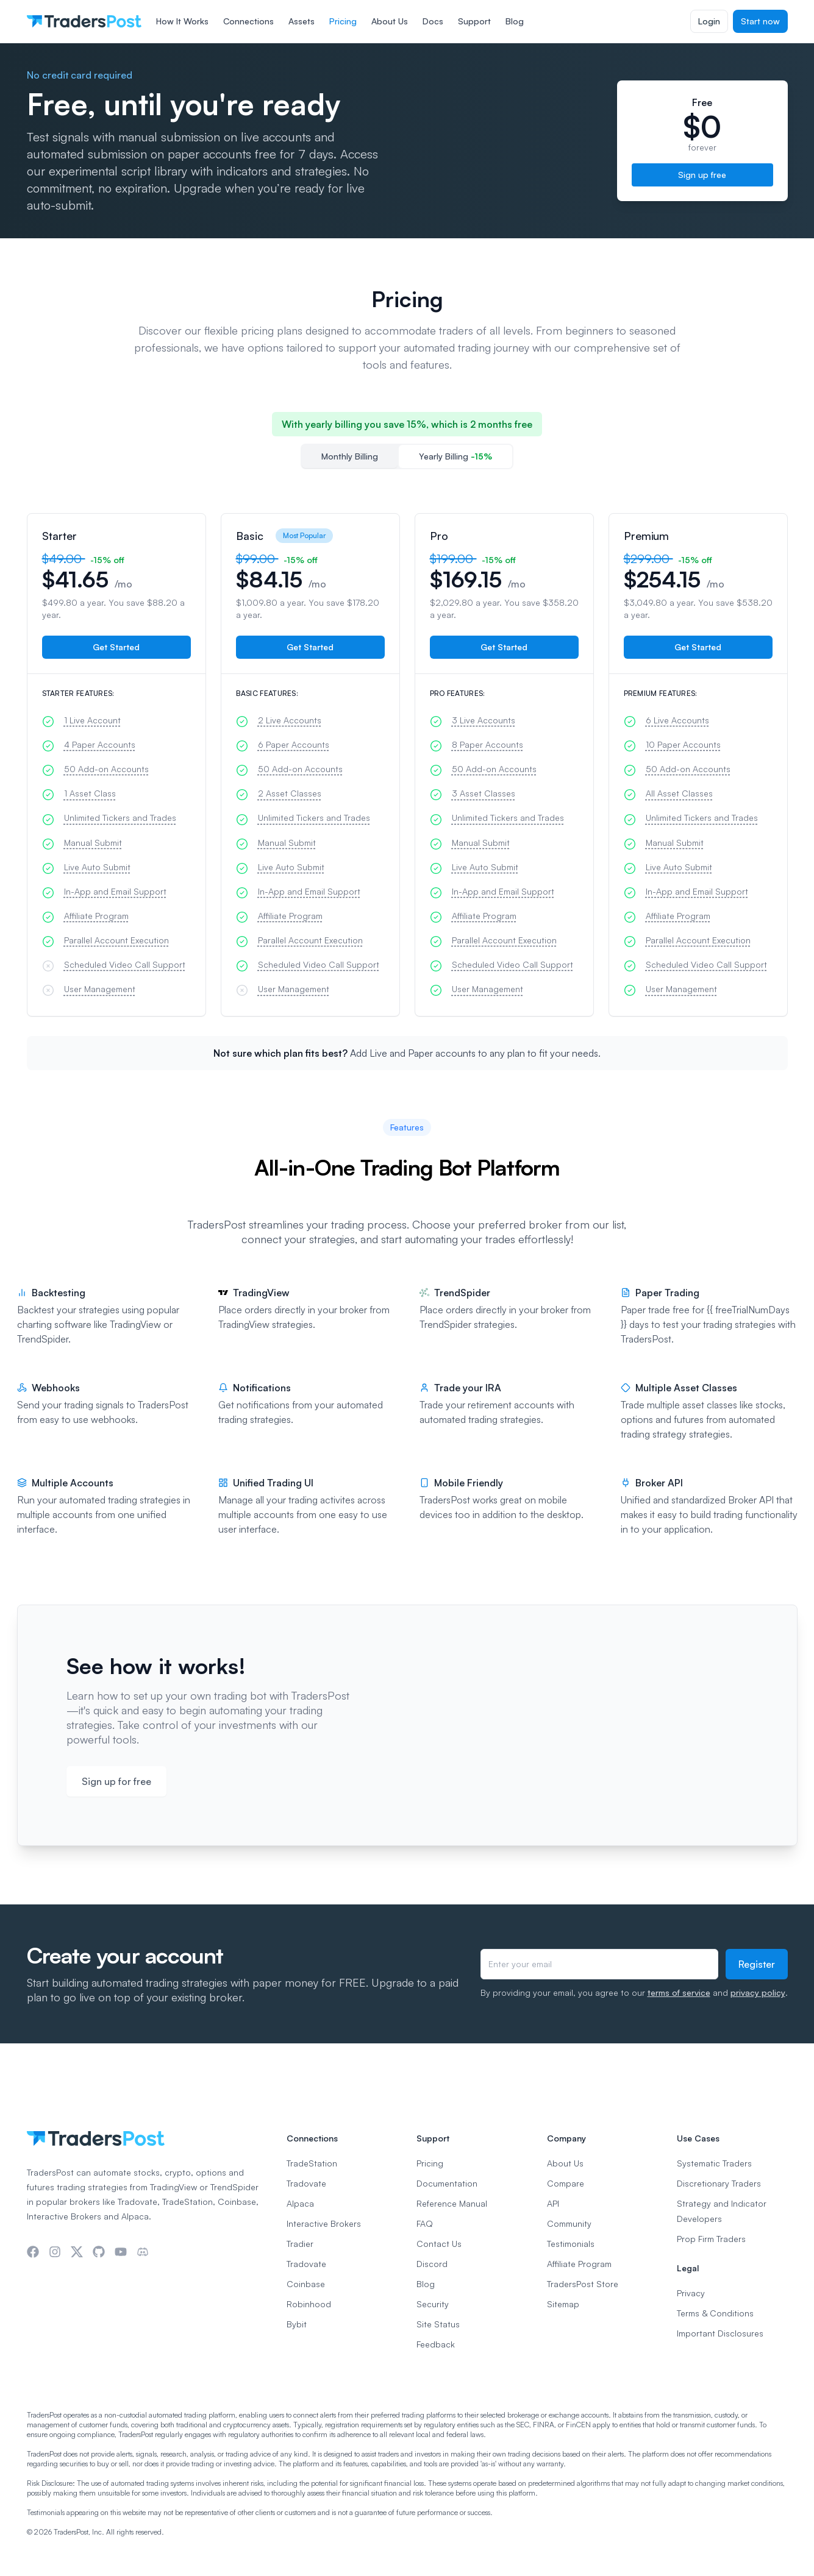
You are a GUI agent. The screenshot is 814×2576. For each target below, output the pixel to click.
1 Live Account (92, 720)
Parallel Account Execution (116, 940)
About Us (389, 21)
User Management (99, 989)
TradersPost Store (582, 2284)
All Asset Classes (679, 793)
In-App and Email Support (115, 891)
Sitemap (563, 2304)
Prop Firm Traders (711, 2239)
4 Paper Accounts (99, 744)
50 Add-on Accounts (106, 769)
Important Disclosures (720, 2333)
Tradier (300, 2243)
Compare (565, 2183)
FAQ (424, 2223)
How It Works (182, 21)
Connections (248, 21)
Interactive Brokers (324, 2223)
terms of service (679, 1992)
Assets (301, 21)
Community (569, 2223)
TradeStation (312, 2163)
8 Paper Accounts (487, 744)
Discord (432, 2263)
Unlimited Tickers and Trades (120, 817)
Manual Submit (93, 842)
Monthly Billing (349, 456)
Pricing (343, 21)
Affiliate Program (96, 915)
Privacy (691, 2293)
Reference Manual (451, 2203)
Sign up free (702, 174)
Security (432, 2304)
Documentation (446, 2183)
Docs (433, 21)
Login (709, 21)
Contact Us (439, 2243)
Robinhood (309, 2304)
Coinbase (306, 2284)
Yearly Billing (455, 456)
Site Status (438, 2324)
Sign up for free (116, 1781)
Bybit (297, 2324)
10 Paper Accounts (683, 744)
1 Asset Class (90, 793)
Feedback (435, 2344)
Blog (514, 21)
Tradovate (306, 2183)
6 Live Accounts (677, 720)
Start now (760, 21)
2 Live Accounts (289, 720)
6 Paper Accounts (293, 744)
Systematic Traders (714, 2163)
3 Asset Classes (483, 793)
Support (474, 21)
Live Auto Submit (97, 867)
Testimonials (570, 2243)
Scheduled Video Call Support (124, 964)
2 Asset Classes (289, 793)
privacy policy (757, 1992)
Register (756, 1964)
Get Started (116, 647)
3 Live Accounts (483, 720)
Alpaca (300, 2203)
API (553, 2203)
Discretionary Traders (719, 2183)
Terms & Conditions (715, 2313)
